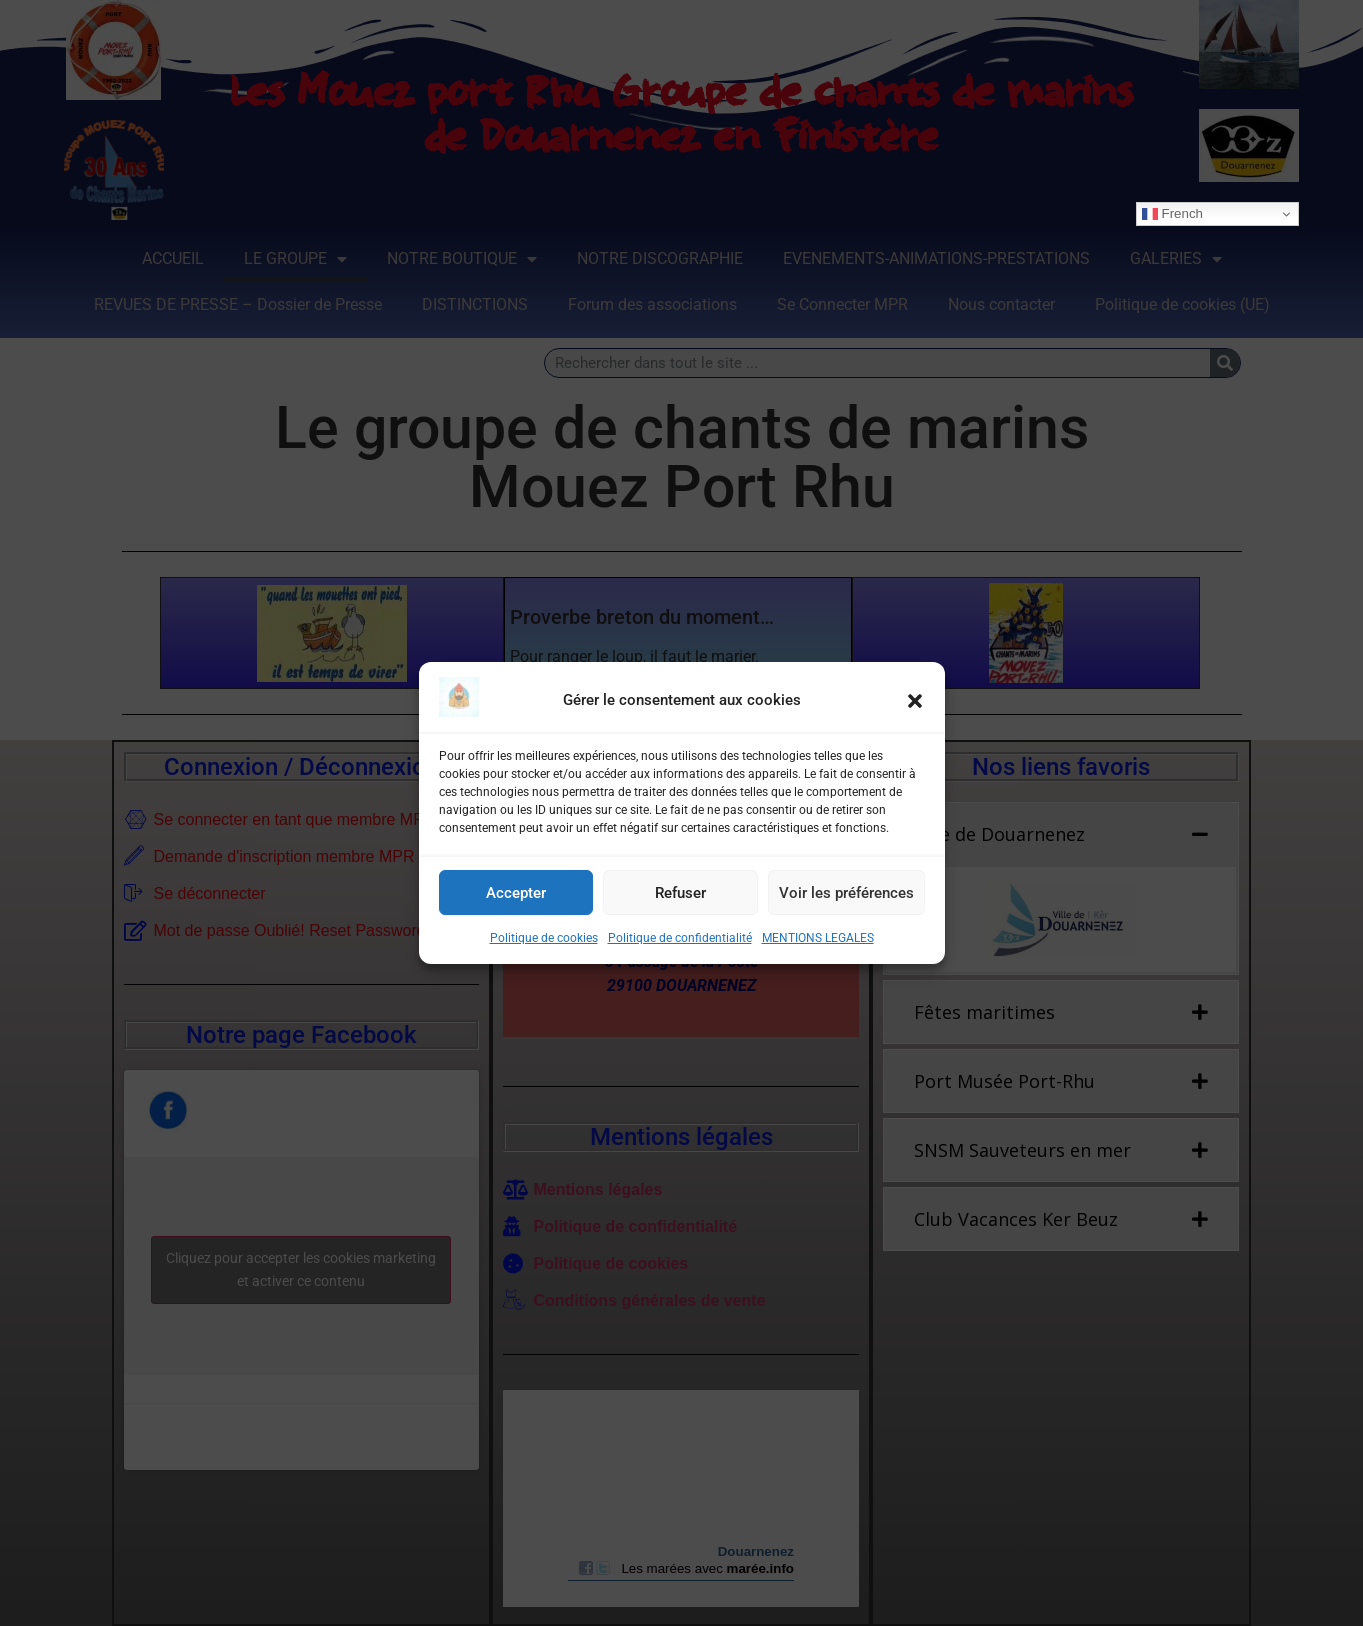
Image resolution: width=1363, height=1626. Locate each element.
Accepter (516, 893)
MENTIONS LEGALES (818, 938)
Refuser (680, 893)
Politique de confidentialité (680, 938)
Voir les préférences (846, 893)
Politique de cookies (544, 938)
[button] (915, 701)
